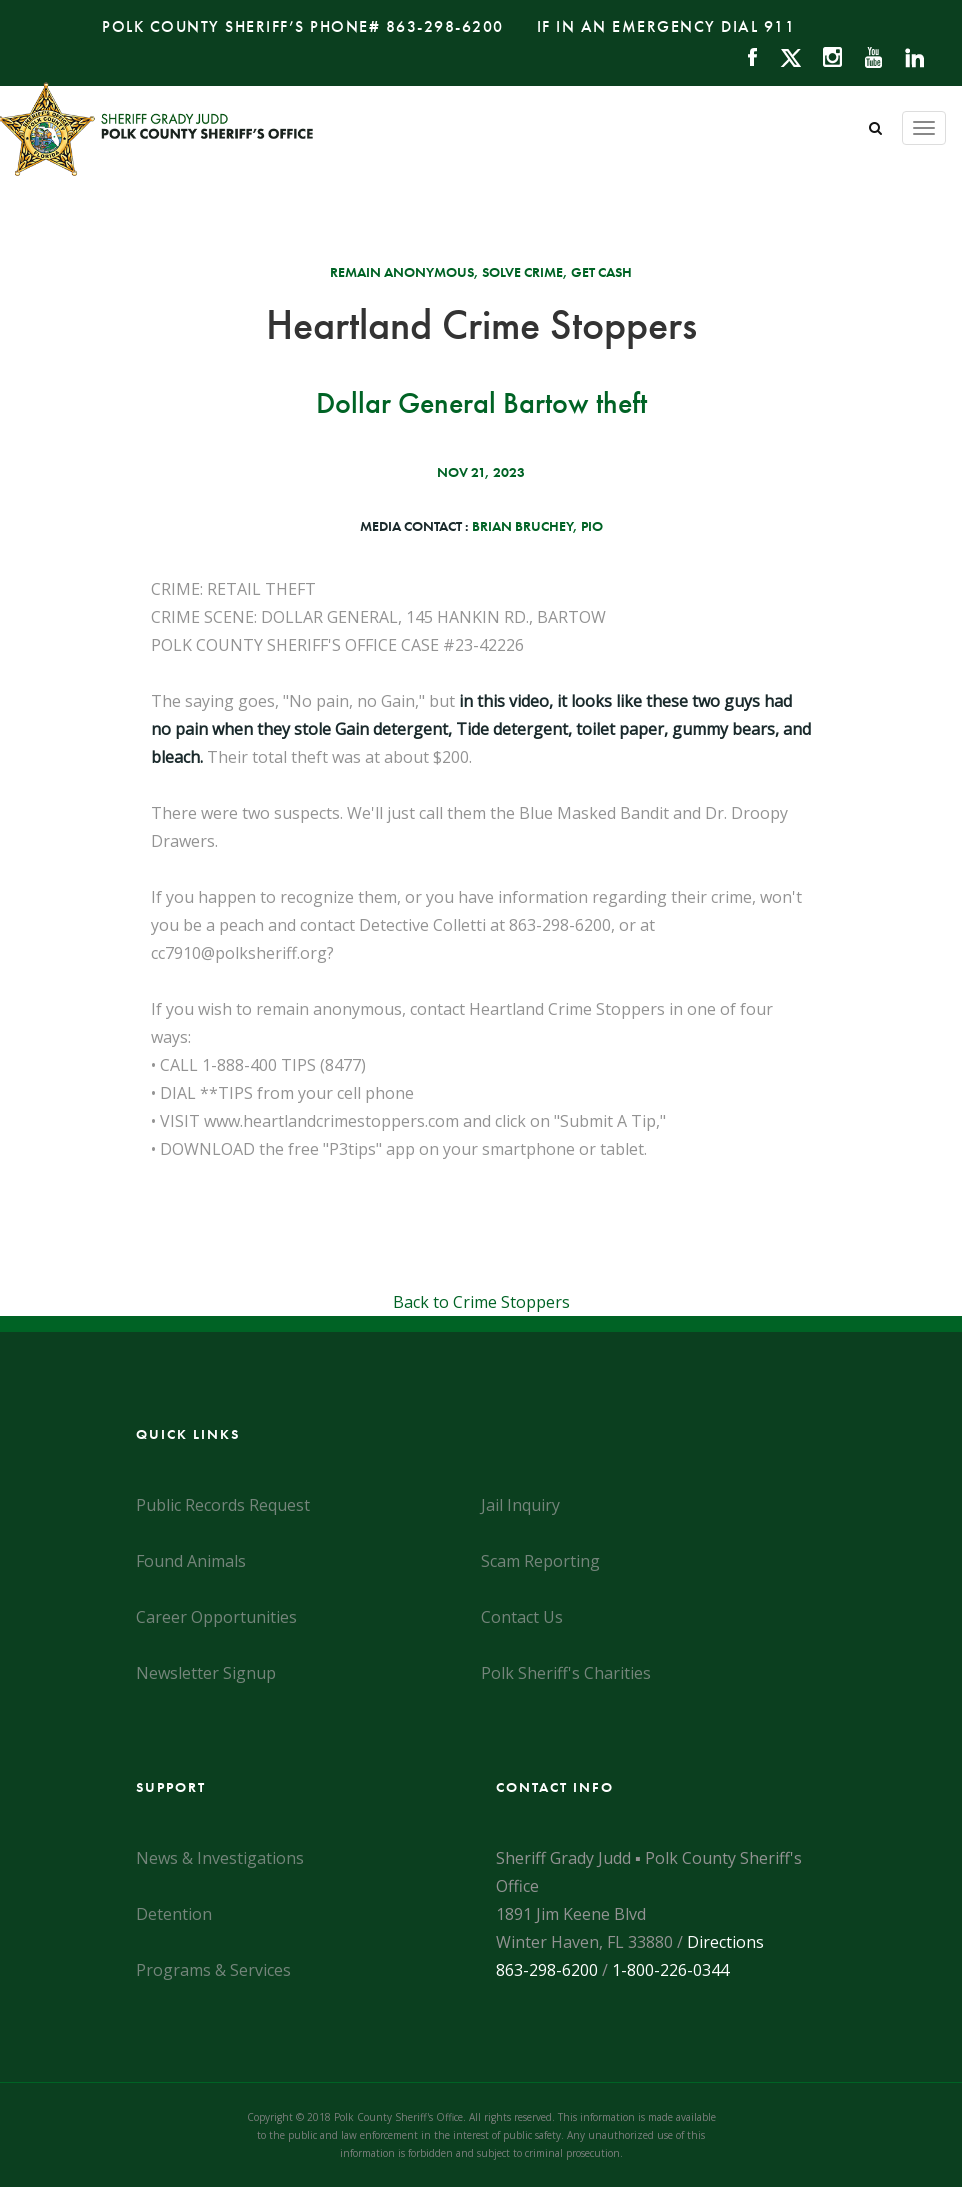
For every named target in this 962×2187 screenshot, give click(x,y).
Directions (725, 1942)
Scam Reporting (540, 1561)
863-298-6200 (445, 26)
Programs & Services (213, 1970)
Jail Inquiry (520, 1505)
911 (780, 26)
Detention (174, 1914)
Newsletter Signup (206, 1673)
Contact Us (522, 1617)
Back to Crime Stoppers (481, 1302)
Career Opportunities (216, 1617)
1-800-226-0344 (670, 1970)
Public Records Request (223, 1505)
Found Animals (191, 1561)
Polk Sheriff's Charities (566, 1673)
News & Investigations (220, 1858)
